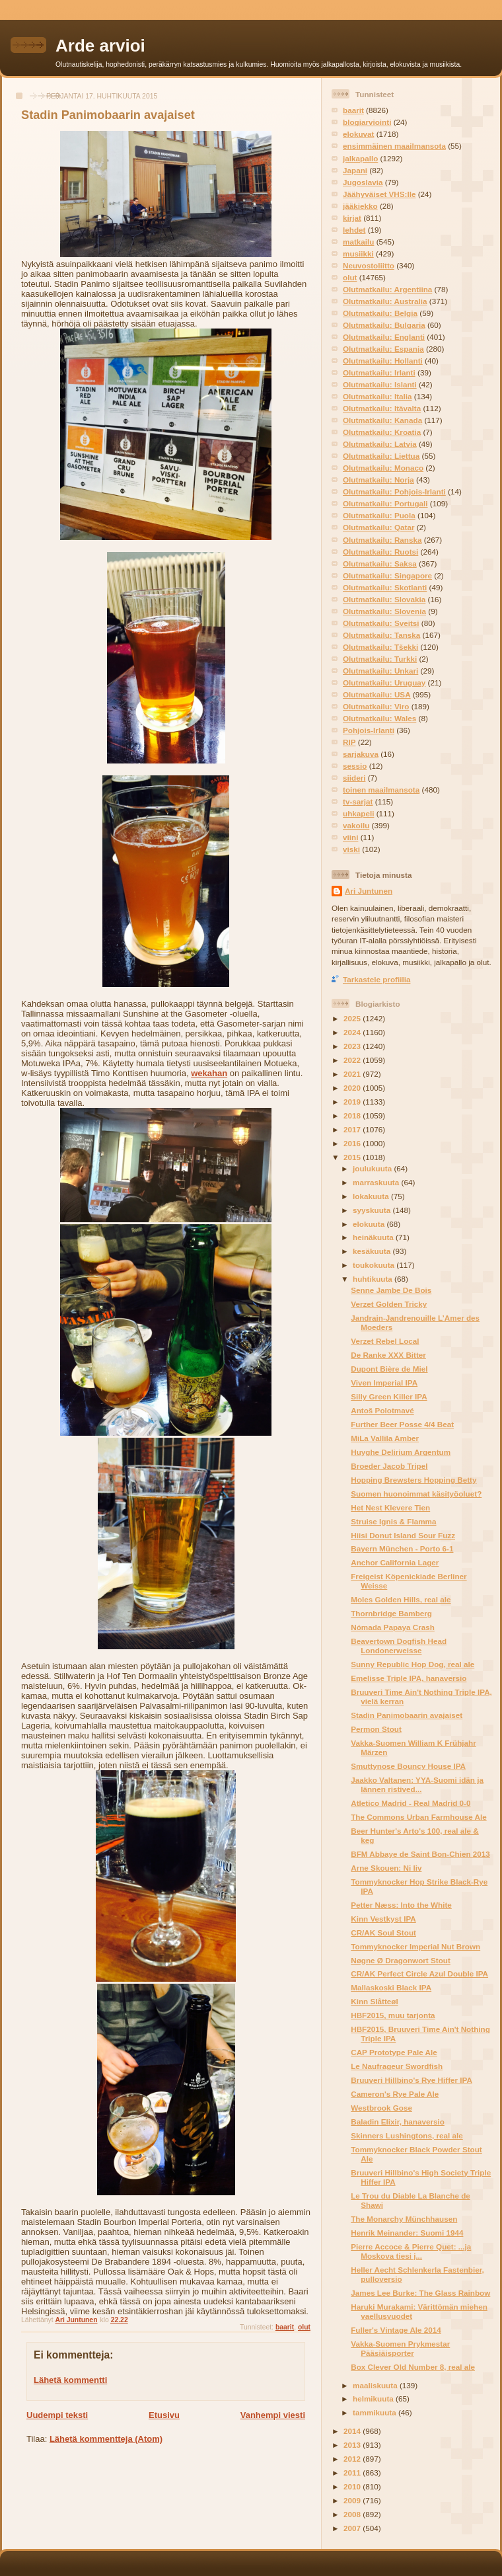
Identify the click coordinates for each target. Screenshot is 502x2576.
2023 (353, 1046)
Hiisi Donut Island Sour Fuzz (403, 1535)
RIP (349, 742)
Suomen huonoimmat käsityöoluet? (416, 1493)
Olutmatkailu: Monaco (383, 467)
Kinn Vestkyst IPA (383, 1918)
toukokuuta (374, 1265)
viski (351, 849)
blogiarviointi (367, 122)
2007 (353, 2528)
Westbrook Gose (381, 2107)
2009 (353, 2500)
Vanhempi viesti (272, 2415)
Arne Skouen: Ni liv (386, 1867)
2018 (353, 1115)
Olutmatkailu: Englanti (384, 336)
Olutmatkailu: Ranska (382, 539)
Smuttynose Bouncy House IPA (408, 1766)
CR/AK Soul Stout (383, 1932)
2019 (353, 1101)
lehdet (354, 229)
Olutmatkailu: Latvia (380, 444)
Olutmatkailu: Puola (379, 515)
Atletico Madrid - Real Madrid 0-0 (410, 1803)
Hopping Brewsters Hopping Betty (413, 1479)
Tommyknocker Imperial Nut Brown (415, 1946)
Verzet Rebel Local (385, 1341)
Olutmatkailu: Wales (379, 718)
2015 (353, 1157)
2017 (353, 1129)
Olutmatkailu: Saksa (380, 563)
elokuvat (358, 134)
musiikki (358, 253)
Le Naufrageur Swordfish (397, 2066)
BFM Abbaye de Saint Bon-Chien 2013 (420, 1854)
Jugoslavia (362, 182)
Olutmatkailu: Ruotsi (380, 551)
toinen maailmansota (381, 789)
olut (304, 2327)
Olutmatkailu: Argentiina (387, 289)
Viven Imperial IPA (384, 1382)
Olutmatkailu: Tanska (381, 635)
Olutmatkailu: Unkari (380, 670)
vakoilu (356, 825)
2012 (353, 2458)
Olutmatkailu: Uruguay (384, 682)
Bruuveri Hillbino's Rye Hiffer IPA (411, 2080)
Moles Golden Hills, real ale (400, 1599)
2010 (353, 2486)
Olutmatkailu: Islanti (380, 384)
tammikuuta (375, 2412)
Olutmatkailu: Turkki (380, 658)
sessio (355, 765)
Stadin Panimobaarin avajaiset (406, 1715)
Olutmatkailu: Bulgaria (384, 325)
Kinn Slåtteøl (374, 2001)
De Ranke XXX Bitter (388, 1354)
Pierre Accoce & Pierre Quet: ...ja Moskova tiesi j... (411, 2251)
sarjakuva (360, 754)
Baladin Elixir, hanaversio (398, 2121)
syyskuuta (372, 1210)
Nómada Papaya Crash (393, 1627)
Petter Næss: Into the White (401, 1904)
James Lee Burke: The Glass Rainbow (420, 2292)
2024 (353, 1032)
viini (350, 837)
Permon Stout (376, 1729)
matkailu (358, 241)
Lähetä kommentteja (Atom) (106, 2439)
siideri (354, 777)
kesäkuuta (372, 1251)
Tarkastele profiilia (376, 979)
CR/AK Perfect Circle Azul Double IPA (419, 1973)
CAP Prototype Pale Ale (394, 2052)
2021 (353, 1074)
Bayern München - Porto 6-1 (402, 1548)
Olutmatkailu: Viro (376, 706)
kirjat (352, 218)
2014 (353, 2431)
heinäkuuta (374, 1237)
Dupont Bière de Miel (389, 1368)
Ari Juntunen (368, 890)
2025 (353, 1018)
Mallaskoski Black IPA (391, 1987)
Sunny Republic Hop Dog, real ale (412, 1664)
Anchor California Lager (395, 1562)
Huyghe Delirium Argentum (400, 1452)
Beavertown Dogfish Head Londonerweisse (399, 1646)
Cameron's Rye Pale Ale (395, 2093)
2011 (353, 2472)
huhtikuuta (373, 1278)
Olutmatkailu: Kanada (382, 420)
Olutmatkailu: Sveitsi (381, 623)
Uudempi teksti (57, 2415)
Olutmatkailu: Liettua (381, 455)
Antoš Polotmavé (382, 1410)
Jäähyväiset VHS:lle (379, 194)
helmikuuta (374, 2398)
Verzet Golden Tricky (389, 1304)
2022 (353, 1060)
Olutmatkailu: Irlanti (379, 372)
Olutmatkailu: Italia (377, 396)
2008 (353, 2514)
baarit (284, 2327)
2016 (353, 1143)
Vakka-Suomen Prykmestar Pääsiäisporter (400, 2348)
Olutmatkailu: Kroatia (382, 432)
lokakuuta (372, 1196)
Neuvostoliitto (368, 265)
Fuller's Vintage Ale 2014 (396, 2329)
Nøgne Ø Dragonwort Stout (400, 1960)
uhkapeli (358, 813)
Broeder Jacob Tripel (389, 1466)
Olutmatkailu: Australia (385, 301)
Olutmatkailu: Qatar (378, 527)
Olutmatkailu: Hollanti (383, 360)
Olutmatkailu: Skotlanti (385, 587)
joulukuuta (373, 1168)
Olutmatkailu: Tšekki (380, 647)
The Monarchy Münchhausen (404, 2218)
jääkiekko (360, 206)
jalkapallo (360, 158)
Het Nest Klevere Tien (390, 1507)
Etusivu (164, 2415)
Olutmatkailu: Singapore (387, 575)
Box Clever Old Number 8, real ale (413, 2366)
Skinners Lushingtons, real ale (407, 2135)
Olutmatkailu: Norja (378, 479)
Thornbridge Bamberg (391, 1613)
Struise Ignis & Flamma (393, 1521)
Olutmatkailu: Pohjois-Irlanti (394, 491)
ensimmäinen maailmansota (394, 145)
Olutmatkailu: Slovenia (384, 611)
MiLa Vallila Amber (385, 1438)
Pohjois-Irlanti (368, 730)
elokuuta (369, 1224)
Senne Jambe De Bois (391, 1290)
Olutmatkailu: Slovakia (384, 599)
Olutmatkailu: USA (377, 694)
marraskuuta (377, 1182)
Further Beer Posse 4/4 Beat (402, 1424)
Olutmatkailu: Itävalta (382, 408)
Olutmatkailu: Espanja (383, 348)
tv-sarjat (358, 801)
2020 (353, 1087)
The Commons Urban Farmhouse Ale (418, 1817)
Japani (355, 170)
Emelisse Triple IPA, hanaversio (408, 1678)
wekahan (209, 1073)
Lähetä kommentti (70, 2380)
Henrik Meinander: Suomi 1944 (407, 2232)
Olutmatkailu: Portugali (385, 503)
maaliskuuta (376, 2385)
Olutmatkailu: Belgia (380, 313)
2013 (353, 2444)
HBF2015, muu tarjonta (393, 2015)
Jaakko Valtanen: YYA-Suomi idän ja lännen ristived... (417, 1784)
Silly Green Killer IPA (389, 1396)
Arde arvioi (100, 46)
